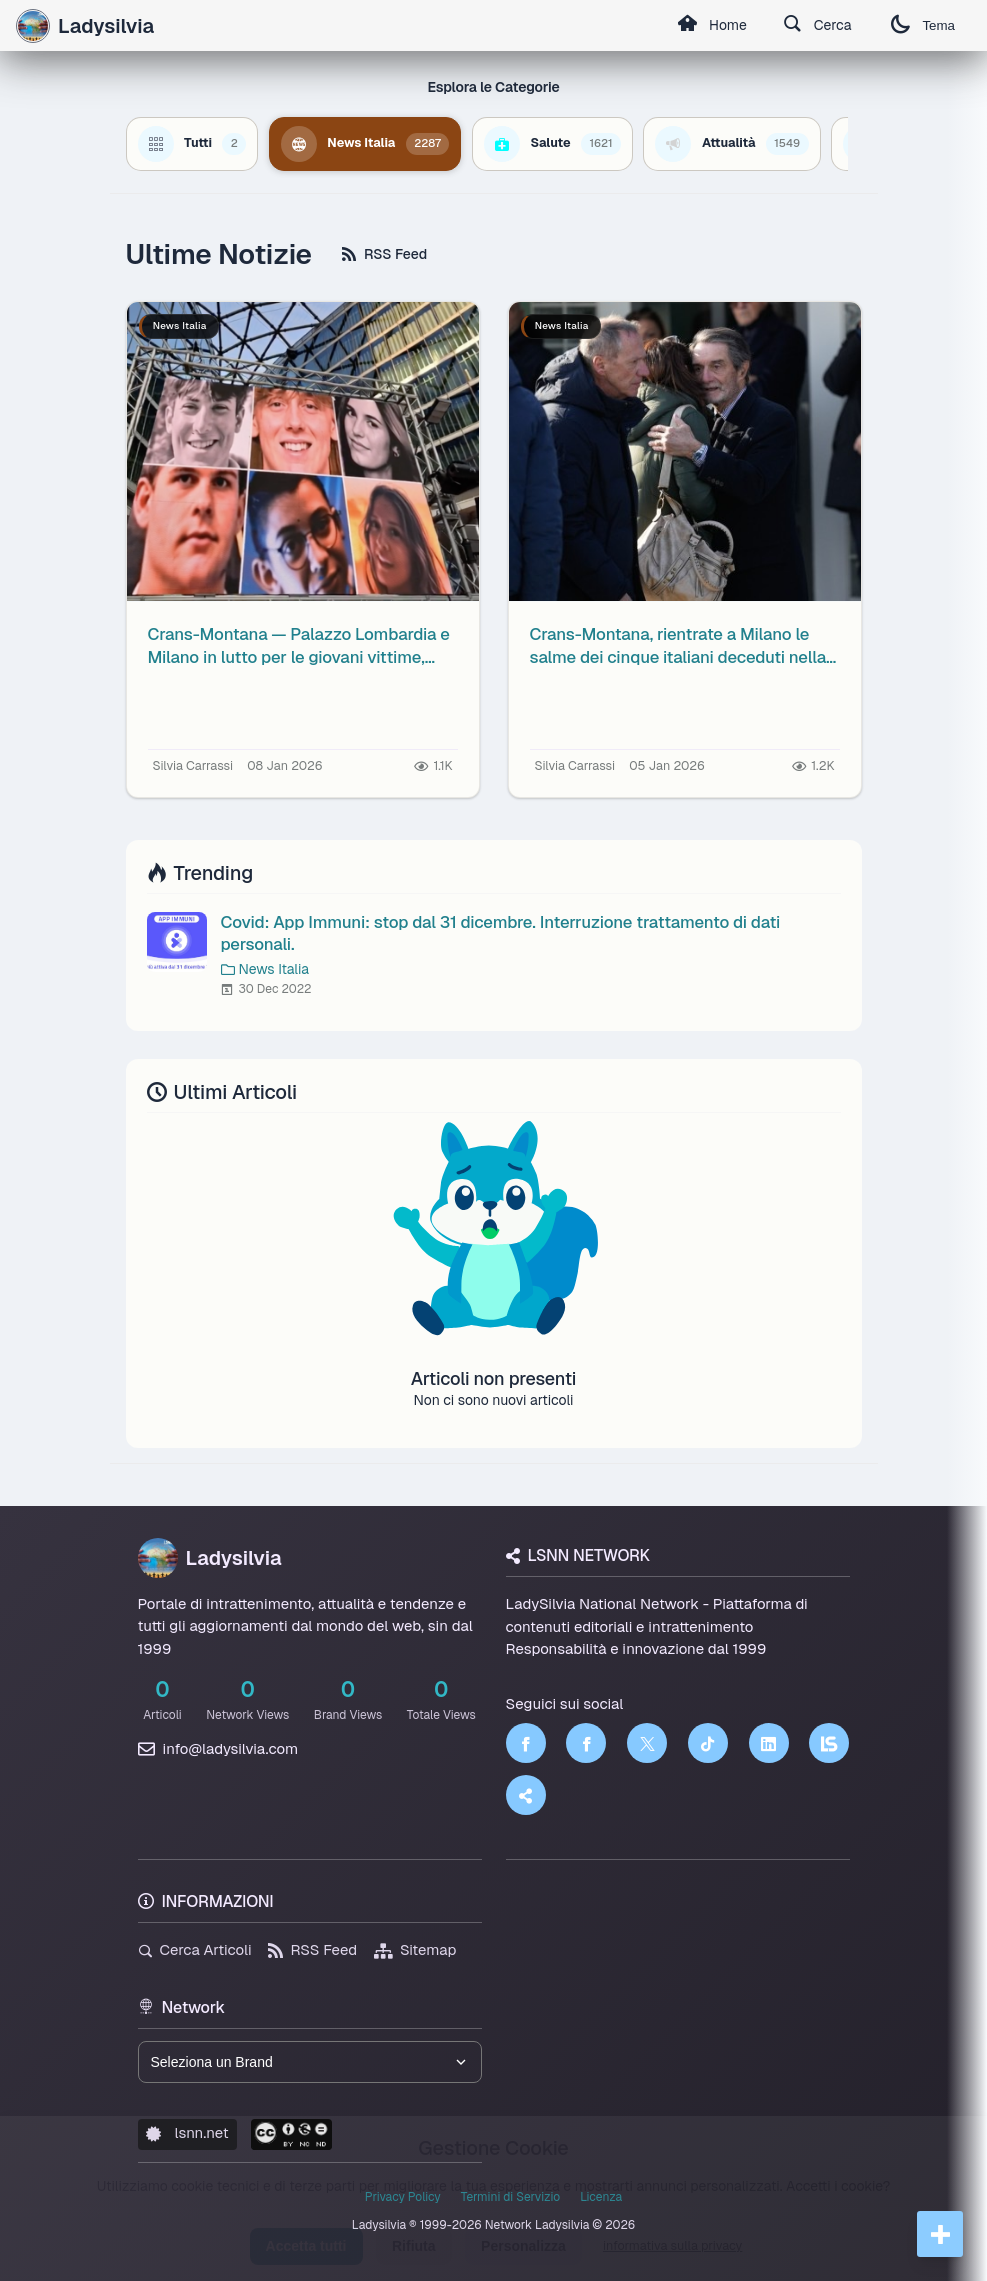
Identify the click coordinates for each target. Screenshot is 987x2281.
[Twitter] (647, 1743)
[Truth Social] (526, 1795)
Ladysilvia (210, 1558)
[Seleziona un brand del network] (310, 2062)
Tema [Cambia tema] (923, 25)
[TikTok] (708, 1743)
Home (712, 26)
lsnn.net (187, 2132)
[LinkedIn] (769, 1743)
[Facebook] (526, 1743)
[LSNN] (829, 1743)
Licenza (601, 2197)
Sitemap (415, 1949)
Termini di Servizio (510, 2197)
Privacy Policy (403, 2197)
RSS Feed (384, 254)
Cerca (817, 26)
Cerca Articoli (195, 1949)
